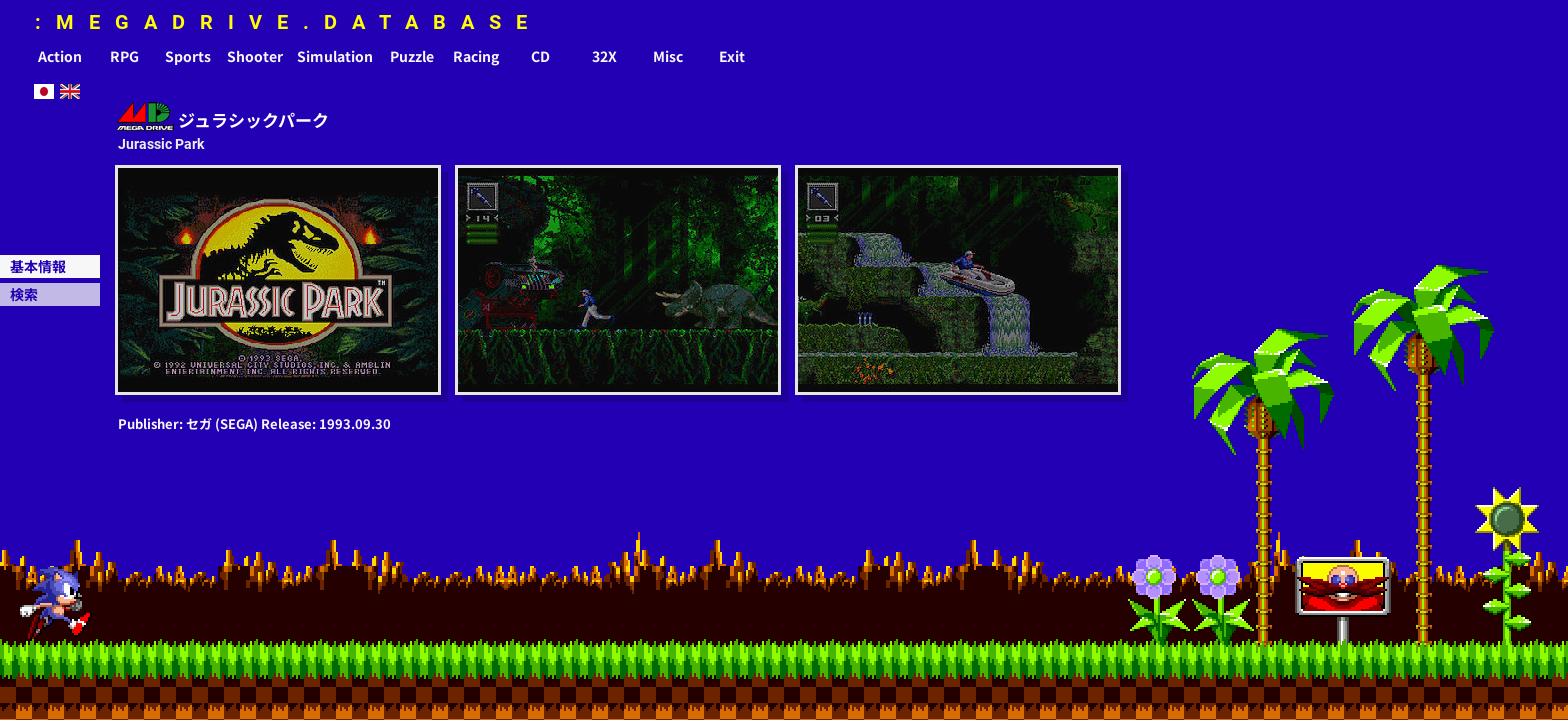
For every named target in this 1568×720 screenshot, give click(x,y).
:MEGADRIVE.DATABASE (288, 22)
